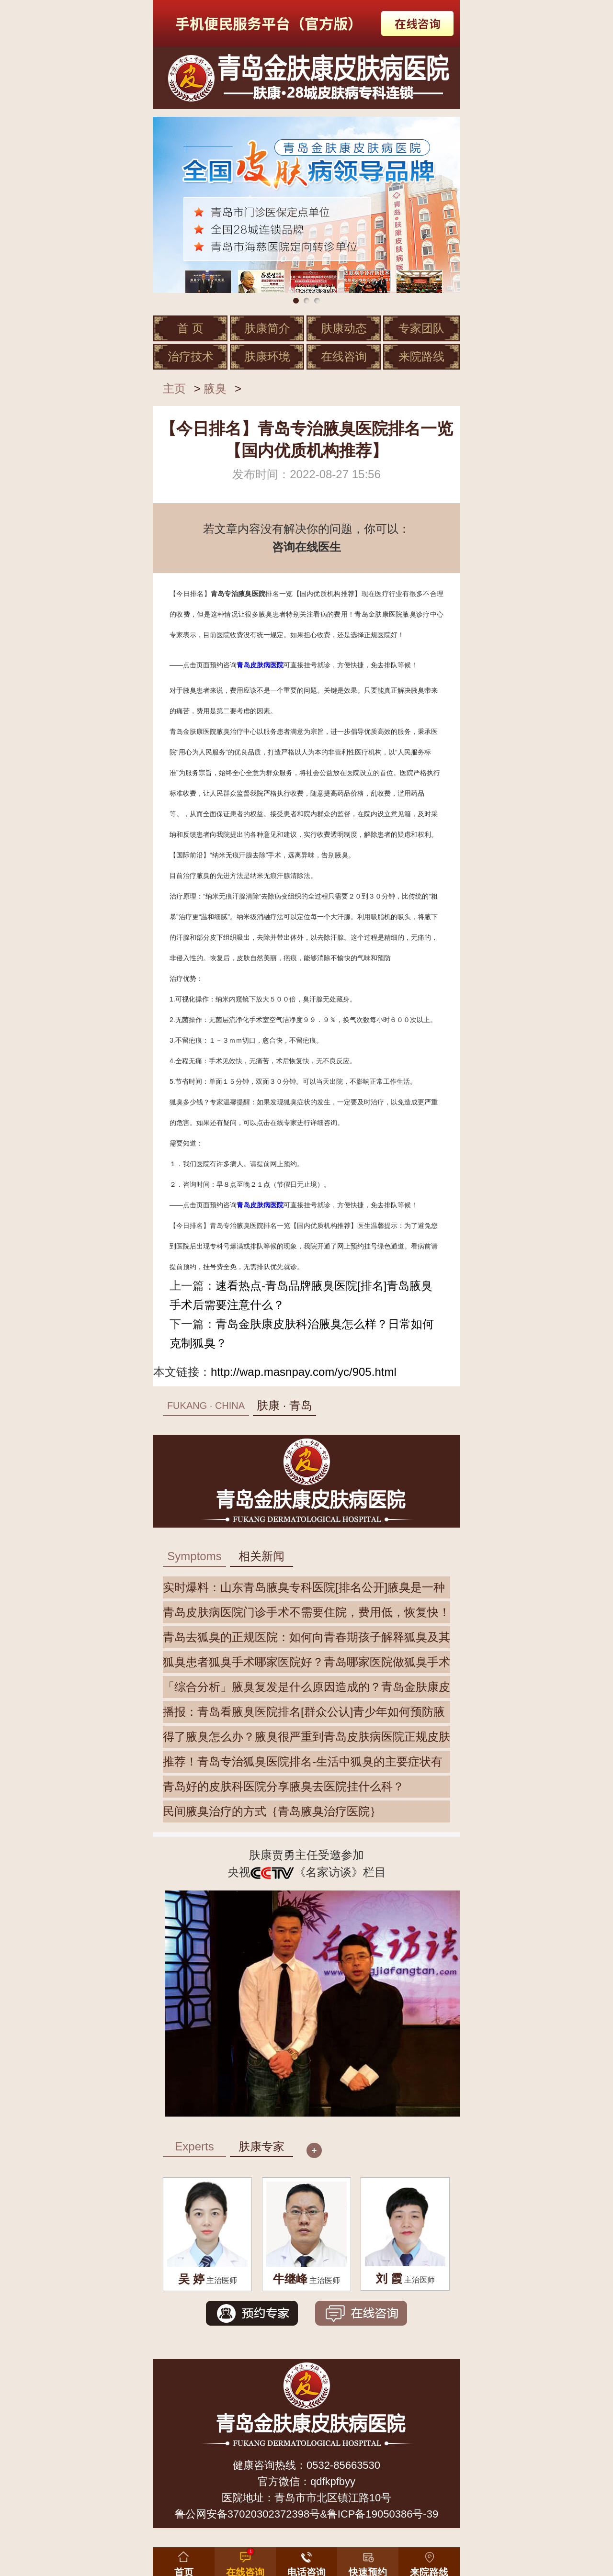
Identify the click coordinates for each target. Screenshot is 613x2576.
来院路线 (421, 356)
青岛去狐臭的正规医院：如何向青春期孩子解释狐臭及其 (306, 1637)
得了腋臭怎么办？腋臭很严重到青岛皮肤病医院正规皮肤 (306, 1736)
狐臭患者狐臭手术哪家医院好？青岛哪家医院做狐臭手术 (306, 1661)
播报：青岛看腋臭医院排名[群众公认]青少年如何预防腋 (304, 1711)
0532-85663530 (343, 2465)
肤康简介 (267, 328)
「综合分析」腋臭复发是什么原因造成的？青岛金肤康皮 (306, 1686)
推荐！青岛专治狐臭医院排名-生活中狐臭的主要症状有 (303, 1761)
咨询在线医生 (306, 546)
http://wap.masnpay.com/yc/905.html (304, 1371)
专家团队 (421, 328)
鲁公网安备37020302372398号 (247, 2514)
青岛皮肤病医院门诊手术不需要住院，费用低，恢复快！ (306, 1612)
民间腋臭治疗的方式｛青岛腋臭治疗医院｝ (272, 1811)
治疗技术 (191, 356)
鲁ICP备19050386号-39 (382, 2514)
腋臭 (215, 388)
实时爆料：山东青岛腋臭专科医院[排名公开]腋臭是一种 (304, 1587)
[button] (367, 2559)
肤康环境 (267, 356)
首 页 (190, 328)
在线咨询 (344, 356)
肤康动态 (344, 328)
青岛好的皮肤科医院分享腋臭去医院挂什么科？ (283, 1786)
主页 (174, 388)
